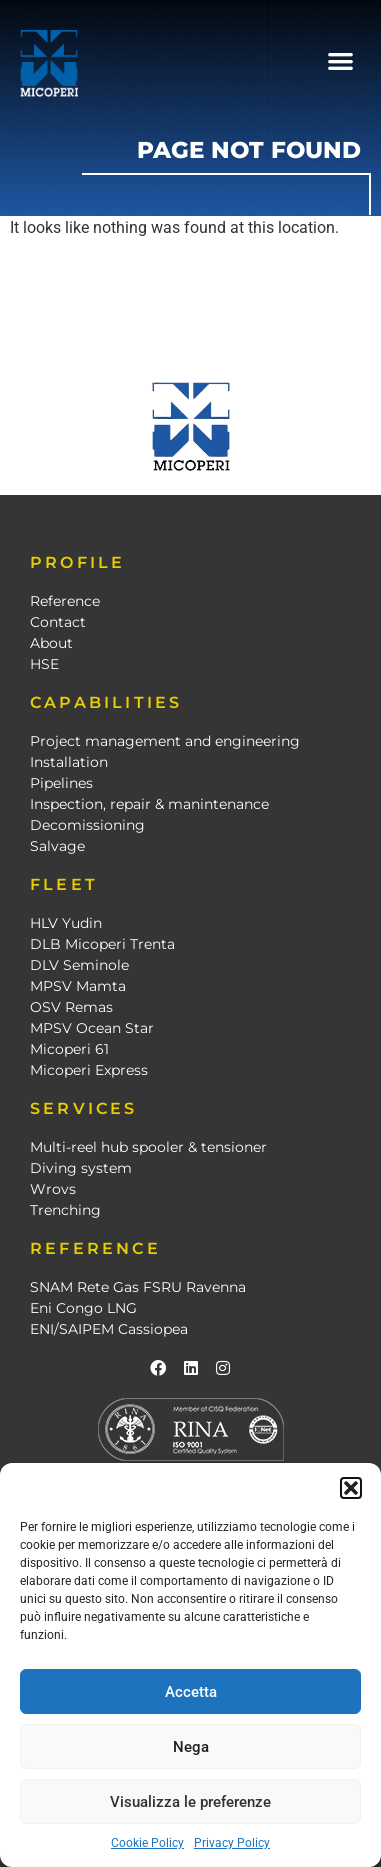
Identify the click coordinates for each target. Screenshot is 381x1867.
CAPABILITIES (106, 702)
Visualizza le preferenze (190, 1802)
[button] (351, 1488)
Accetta (191, 1692)
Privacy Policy (232, 1843)
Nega (191, 1747)
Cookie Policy (147, 1843)
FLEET (64, 884)
